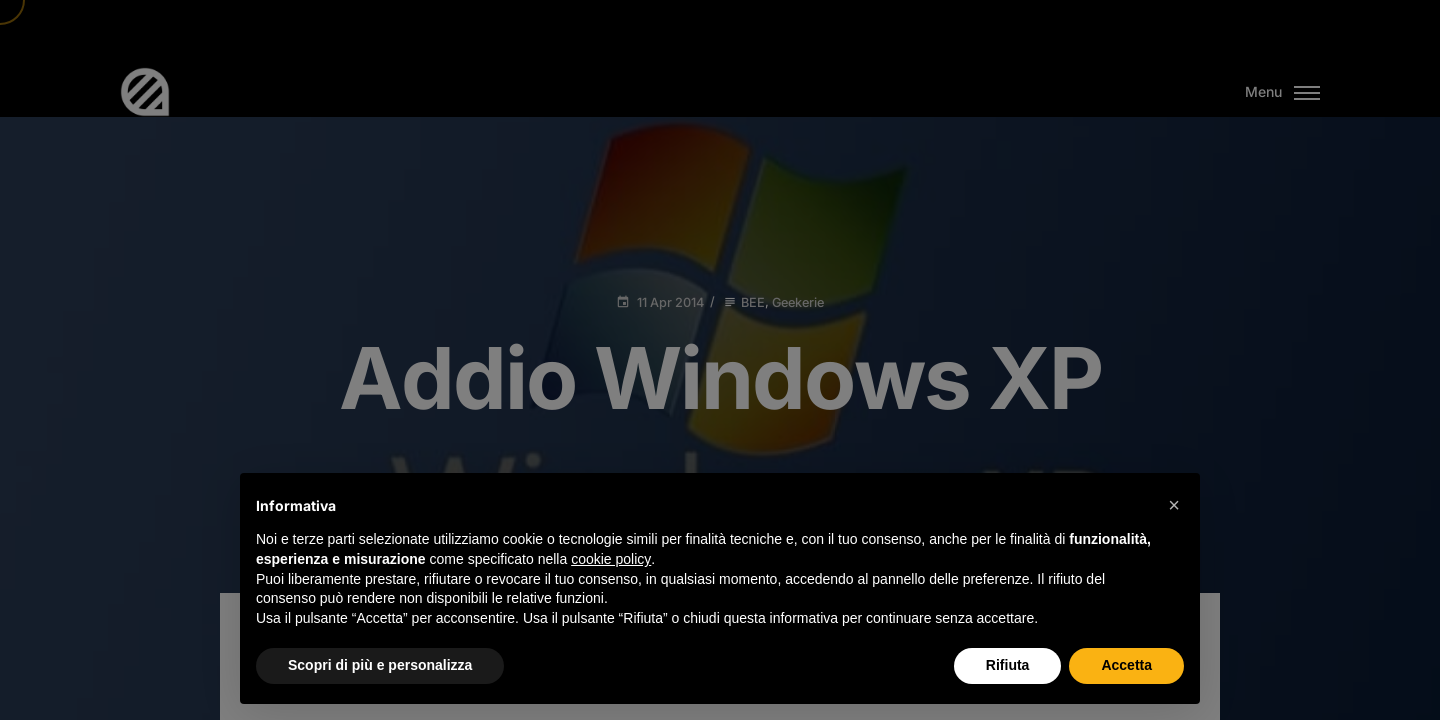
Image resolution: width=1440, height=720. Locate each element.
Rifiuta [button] (1008, 665)
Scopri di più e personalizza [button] (380, 665)
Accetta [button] (1126, 665)
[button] (1174, 505)
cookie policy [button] (611, 559)
